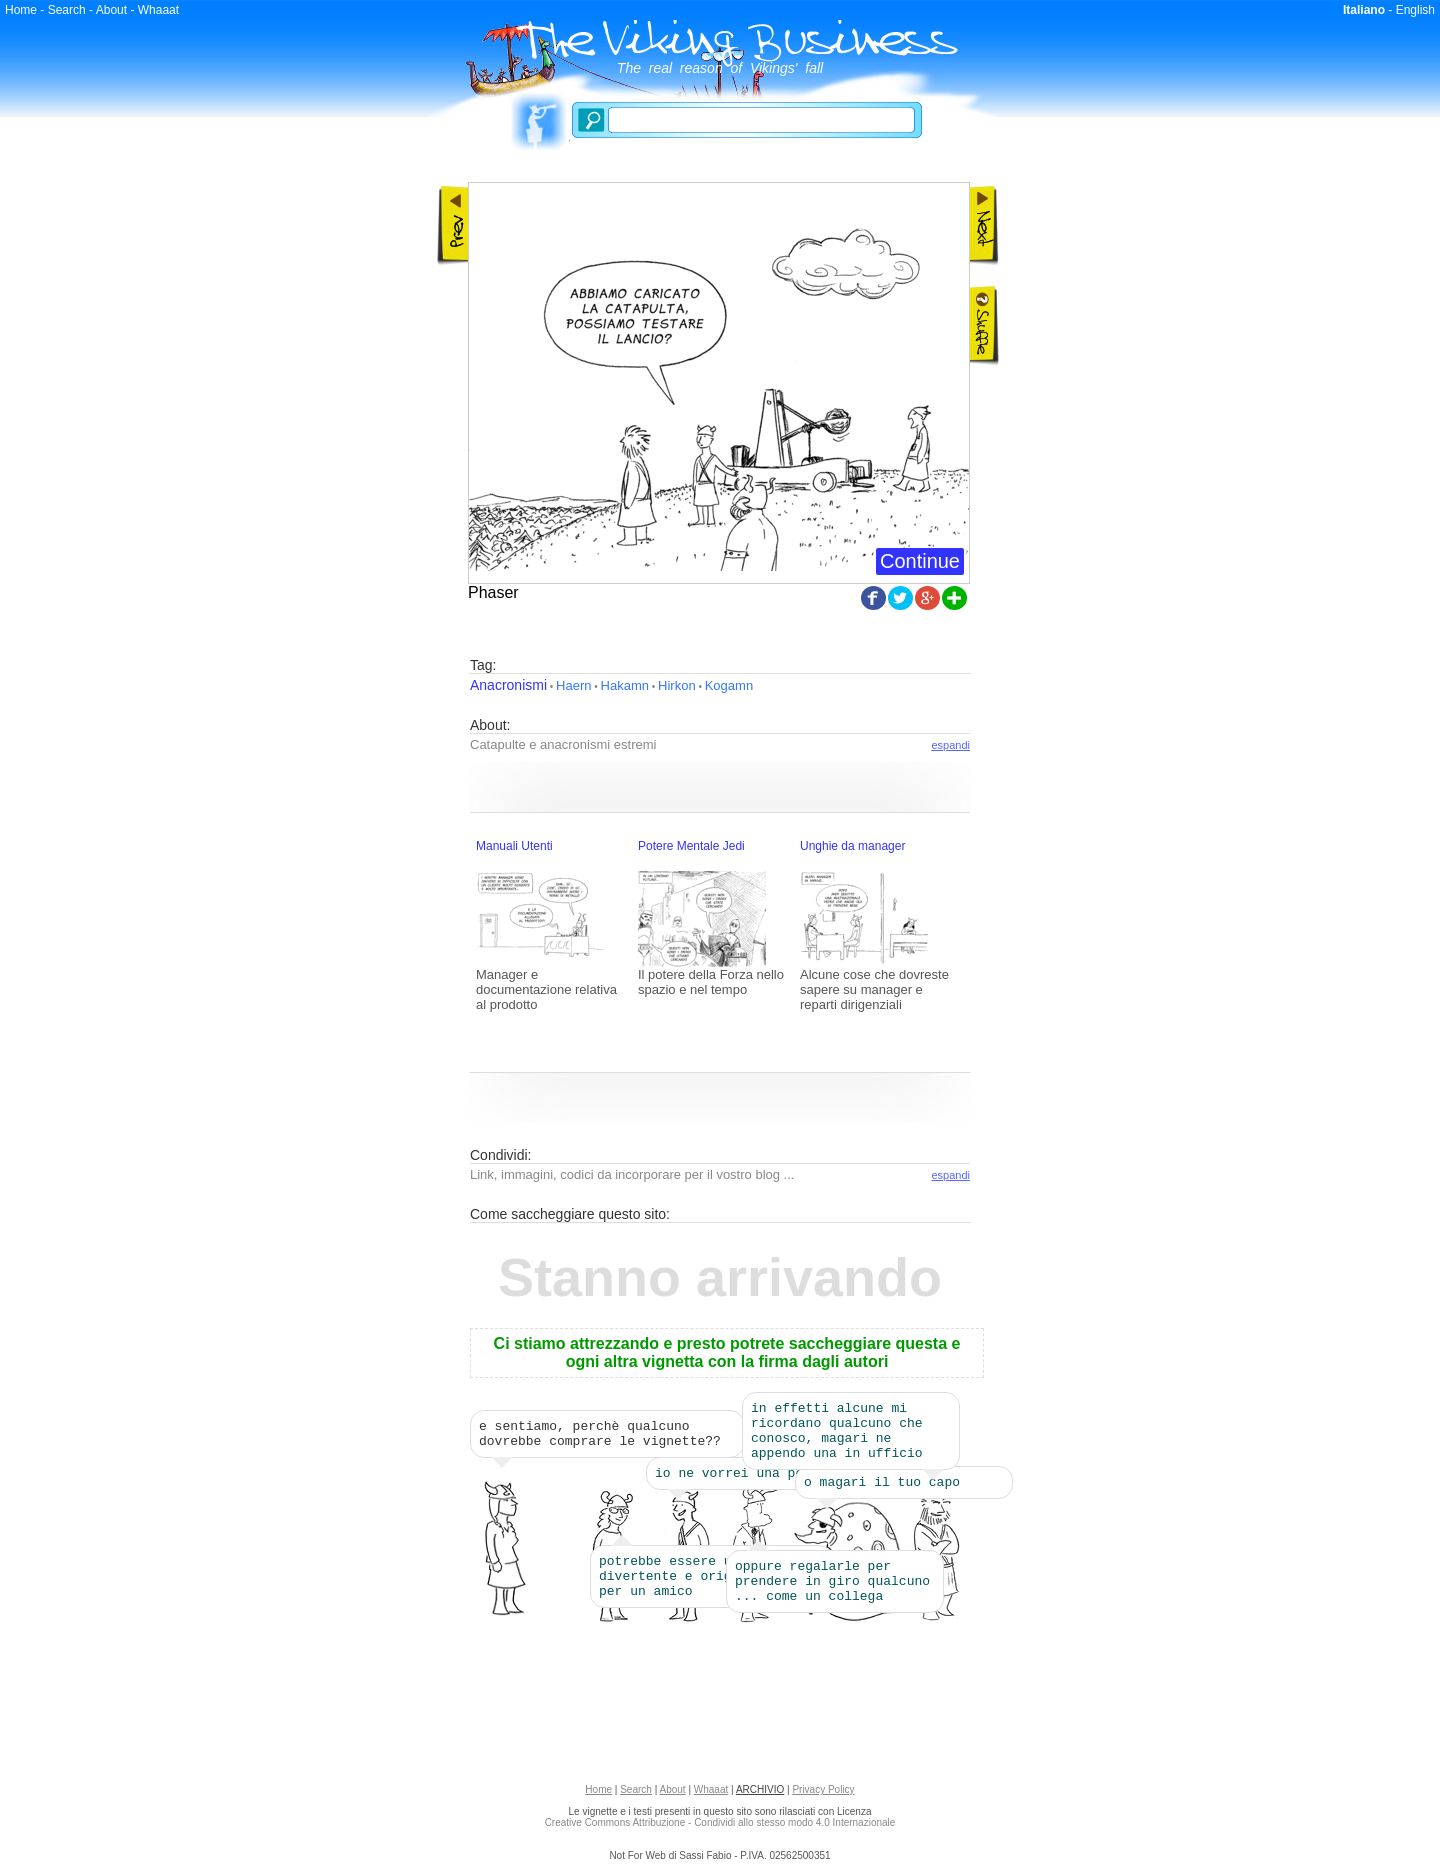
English (1415, 10)
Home (21, 10)
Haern (573, 685)
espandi (950, 745)
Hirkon (677, 685)
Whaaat (158, 10)
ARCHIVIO (760, 1795)
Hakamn (625, 685)
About (111, 10)
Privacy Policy (823, 1795)
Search (67, 10)
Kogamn (729, 685)
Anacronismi (508, 685)
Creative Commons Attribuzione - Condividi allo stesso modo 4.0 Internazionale (720, 1828)
